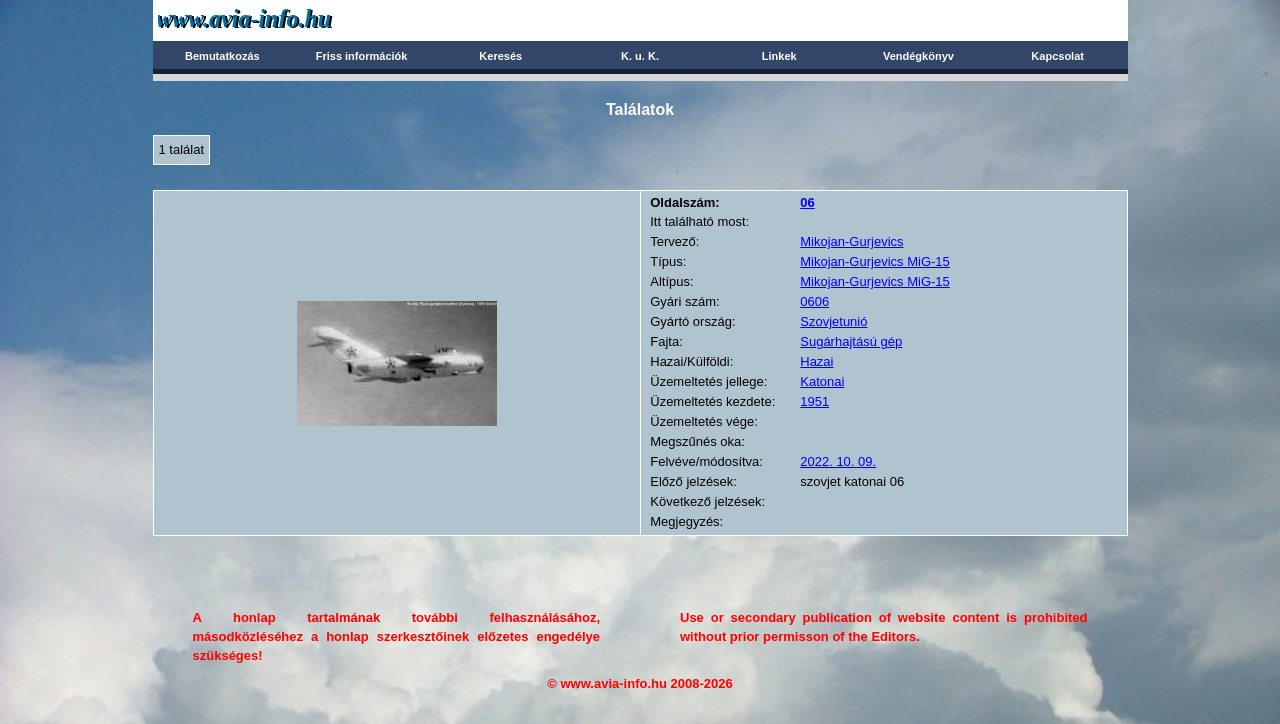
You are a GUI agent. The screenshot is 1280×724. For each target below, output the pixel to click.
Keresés (500, 56)
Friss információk (362, 56)
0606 (814, 301)
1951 (814, 401)
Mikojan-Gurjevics (851, 241)
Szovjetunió (833, 321)
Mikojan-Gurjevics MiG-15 (875, 261)
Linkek (779, 56)
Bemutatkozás (222, 56)
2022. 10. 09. (838, 461)
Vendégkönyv (918, 56)
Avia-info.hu (279, 19)
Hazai (816, 361)
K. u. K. (640, 56)
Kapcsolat (1057, 56)
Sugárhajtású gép (851, 341)
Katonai (822, 381)
